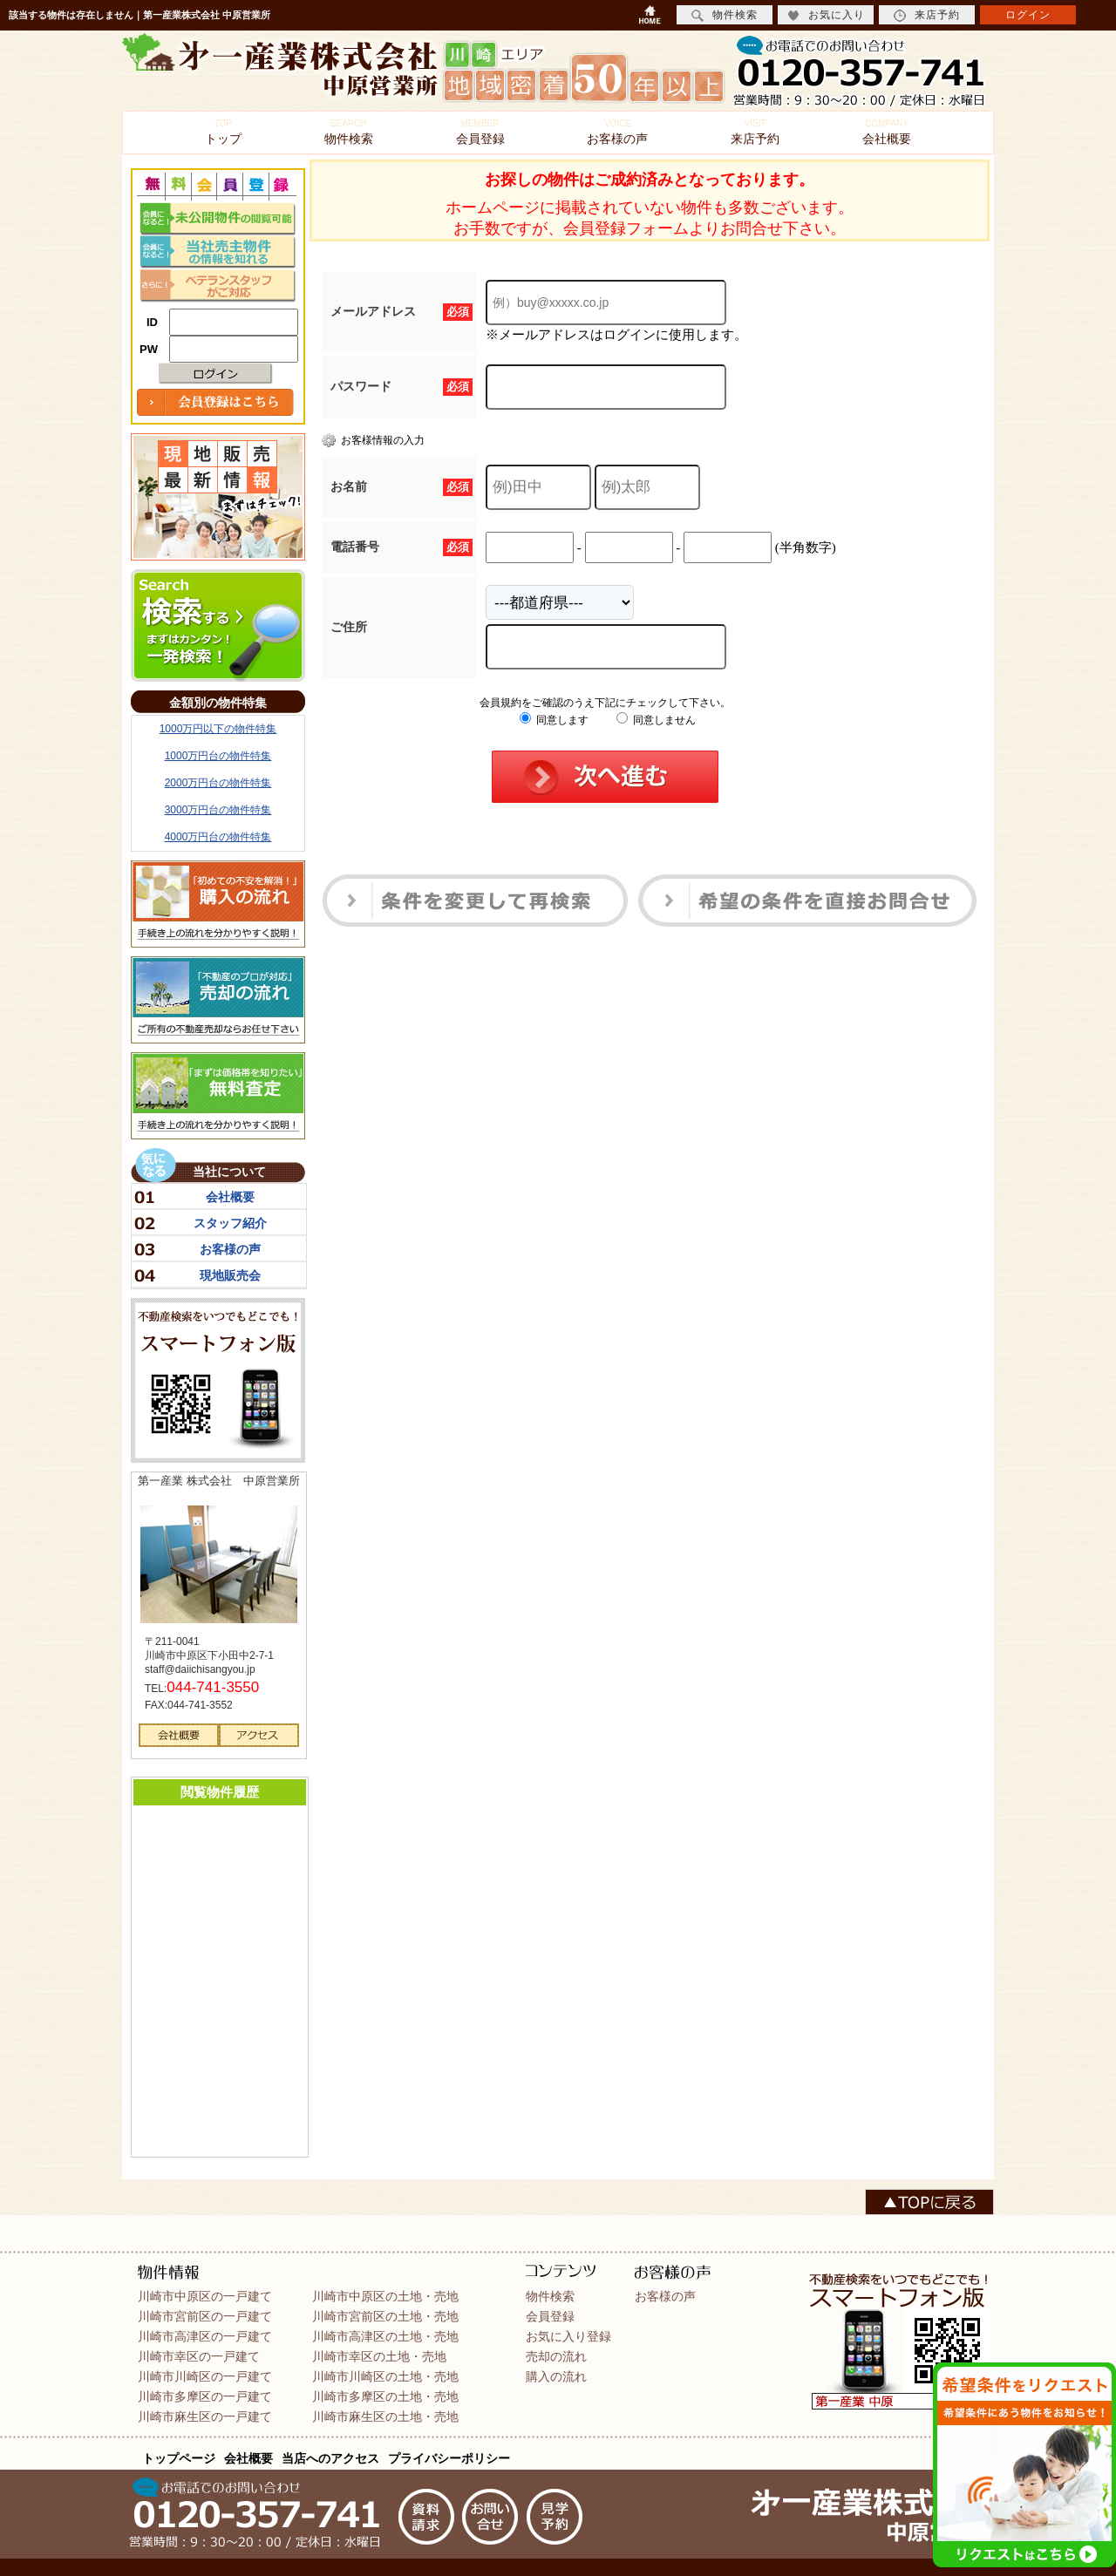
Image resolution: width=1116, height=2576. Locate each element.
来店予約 (755, 132)
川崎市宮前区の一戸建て (205, 2316)
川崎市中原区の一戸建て (205, 2296)
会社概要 (886, 132)
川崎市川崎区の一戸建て (205, 2376)
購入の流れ (556, 2376)
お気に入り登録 (568, 2336)
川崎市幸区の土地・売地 (379, 2356)
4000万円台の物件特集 (218, 837)
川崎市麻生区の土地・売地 (385, 2416)
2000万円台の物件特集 (218, 783)
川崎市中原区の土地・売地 (385, 2296)
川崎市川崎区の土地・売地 (385, 2376)
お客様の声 (617, 132)
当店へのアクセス (330, 2458)
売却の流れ (556, 2356)
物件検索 (348, 132)
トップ (223, 132)
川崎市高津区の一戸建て (205, 2336)
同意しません (656, 720)
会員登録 (480, 132)
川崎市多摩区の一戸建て (205, 2396)
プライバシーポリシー (449, 2458)
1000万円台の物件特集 (218, 756)
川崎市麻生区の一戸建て (205, 2416)
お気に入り (826, 15)
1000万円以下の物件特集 (218, 729)
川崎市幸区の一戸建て (199, 2356)
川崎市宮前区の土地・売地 (385, 2316)
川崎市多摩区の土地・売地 (385, 2396)
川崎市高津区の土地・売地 (385, 2336)
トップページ (178, 2458)
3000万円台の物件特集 (218, 810)
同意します (554, 720)
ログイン (1028, 15)
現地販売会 (230, 1275)
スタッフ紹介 (230, 1223)
